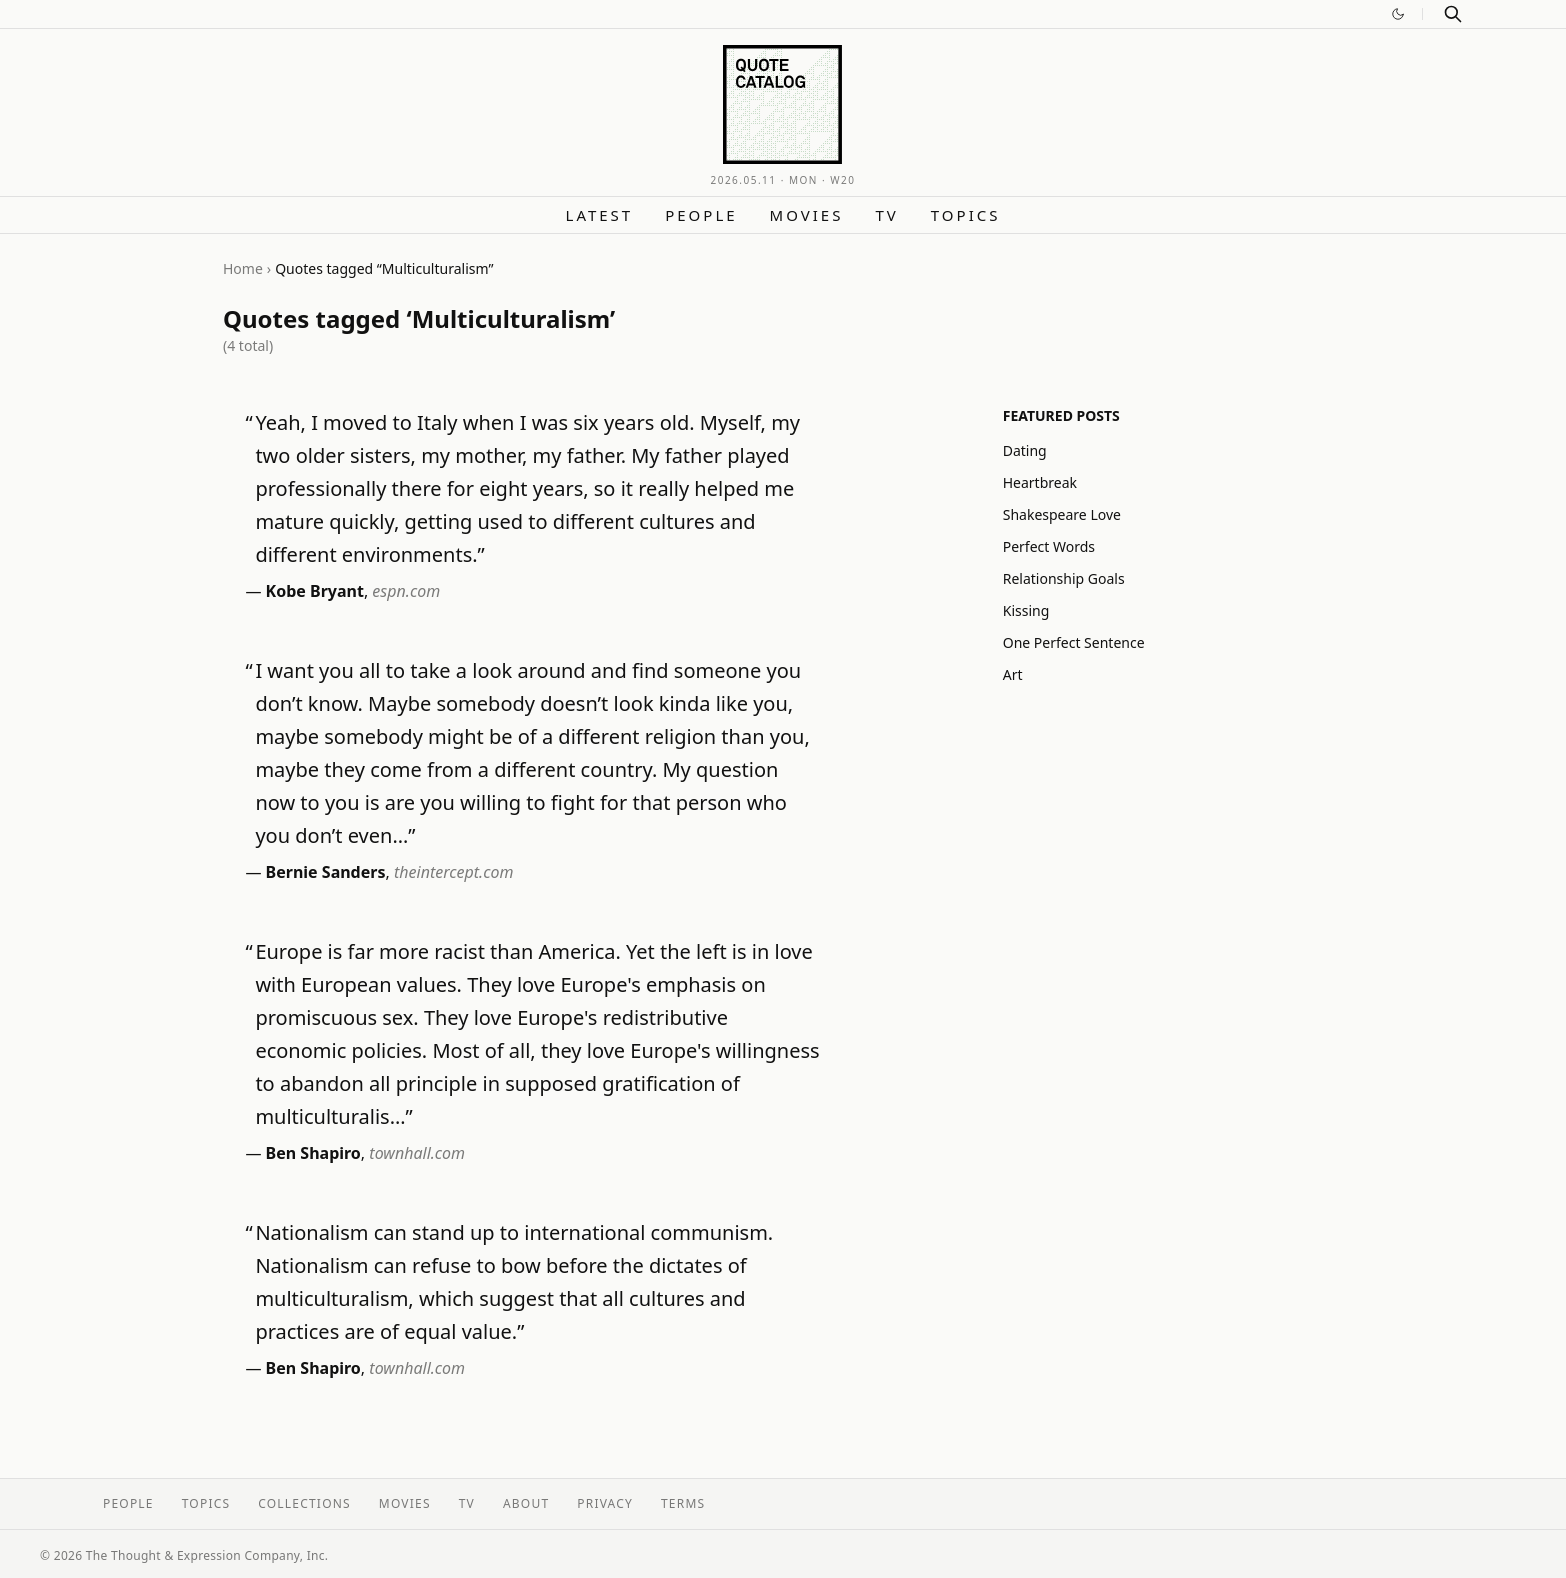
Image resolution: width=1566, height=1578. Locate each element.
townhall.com (417, 1153)
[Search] (1453, 14)
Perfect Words (1049, 546)
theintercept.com (453, 872)
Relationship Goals (1064, 578)
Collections (304, 1503)
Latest (600, 215)
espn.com (406, 591)
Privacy (605, 1503)
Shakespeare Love (1062, 514)
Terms (683, 1503)
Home (243, 268)
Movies (807, 215)
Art (1013, 674)
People (701, 215)
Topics (966, 215)
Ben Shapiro (313, 1153)
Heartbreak (1040, 482)
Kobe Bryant (315, 591)
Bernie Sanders (326, 872)
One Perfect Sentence (1074, 642)
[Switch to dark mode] (1398, 14)
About (526, 1503)
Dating (1025, 450)
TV (886, 215)
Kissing (1026, 610)
